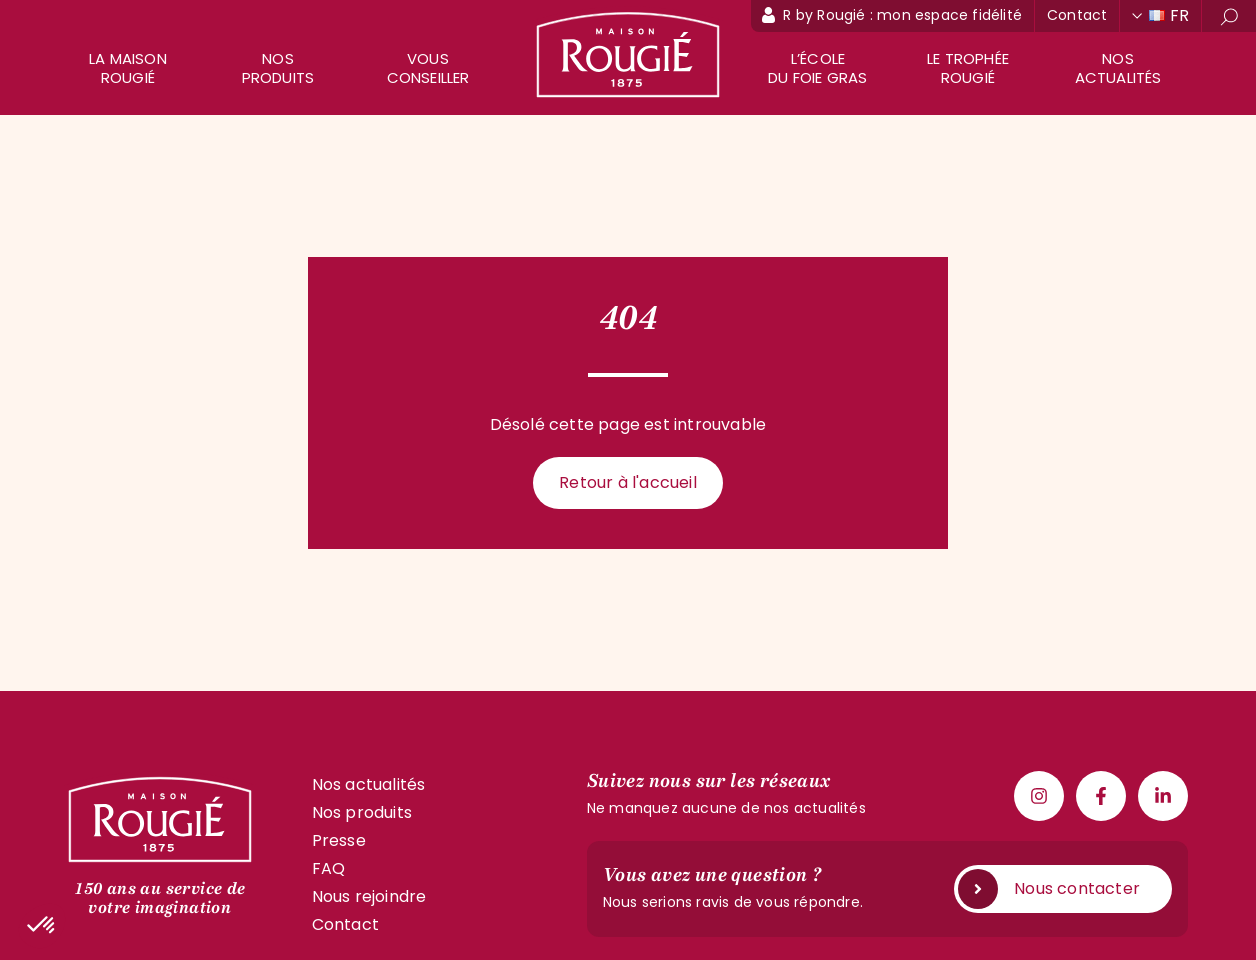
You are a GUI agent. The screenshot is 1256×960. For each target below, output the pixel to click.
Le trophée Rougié (968, 68)
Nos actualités (1118, 68)
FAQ (329, 868)
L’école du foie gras (817, 68)
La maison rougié (128, 68)
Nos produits (278, 68)
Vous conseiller (428, 68)
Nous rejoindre (369, 896)
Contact (1077, 15)
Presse (339, 840)
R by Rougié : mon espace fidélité (902, 15)
